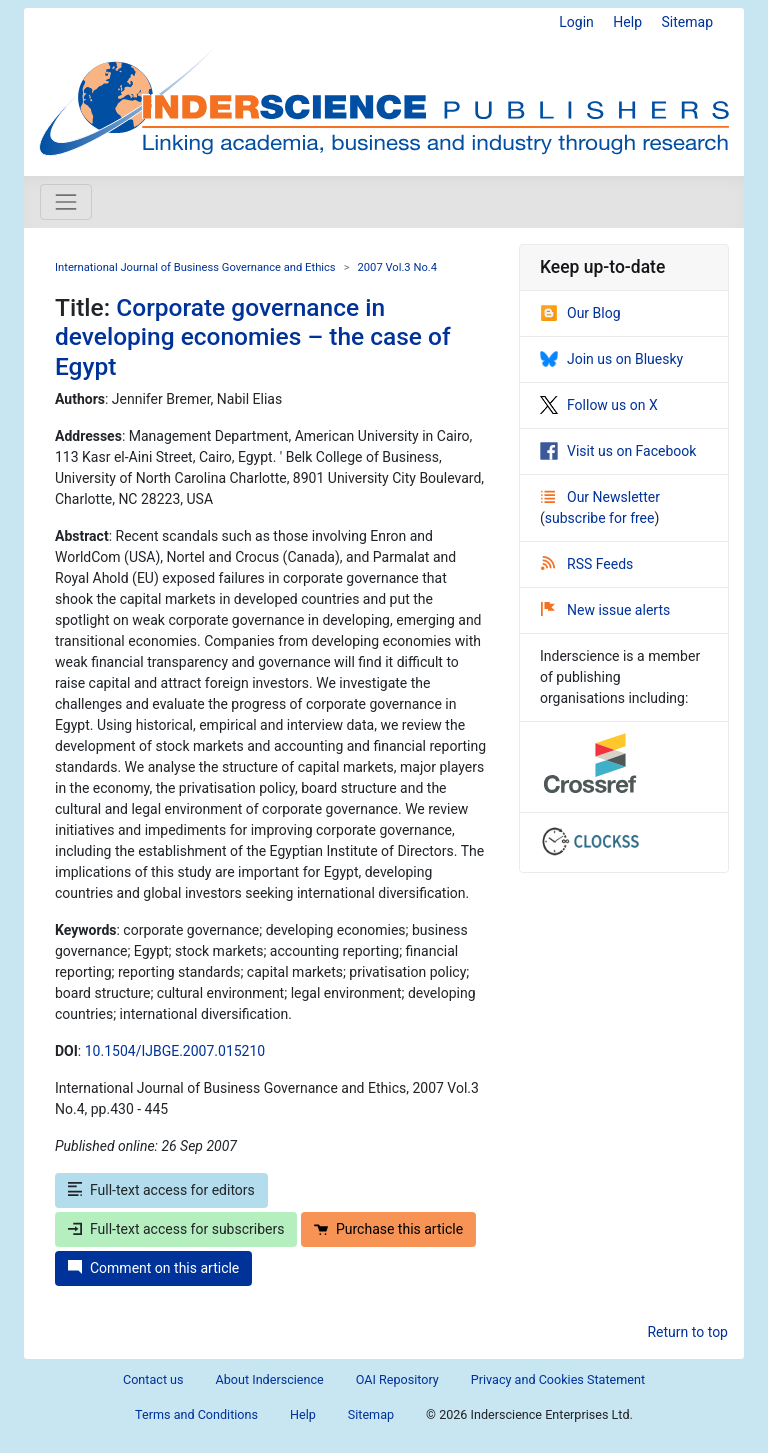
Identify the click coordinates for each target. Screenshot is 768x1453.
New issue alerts (605, 610)
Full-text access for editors (161, 1190)
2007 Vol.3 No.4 (398, 267)
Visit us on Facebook (618, 451)
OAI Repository (397, 1379)
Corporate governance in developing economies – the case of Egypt (253, 337)
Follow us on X (599, 405)
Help (627, 22)
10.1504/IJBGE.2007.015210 (175, 1051)
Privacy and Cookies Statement (558, 1379)
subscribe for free (600, 518)
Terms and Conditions (196, 1414)
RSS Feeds (587, 564)
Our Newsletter (600, 497)
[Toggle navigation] (66, 202)
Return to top (687, 1332)
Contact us (153, 1379)
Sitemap (687, 22)
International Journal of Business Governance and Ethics (195, 267)
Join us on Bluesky (611, 359)
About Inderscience (270, 1379)
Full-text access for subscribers (176, 1229)
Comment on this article (153, 1268)
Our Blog (580, 313)
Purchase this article (388, 1229)
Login (576, 22)
